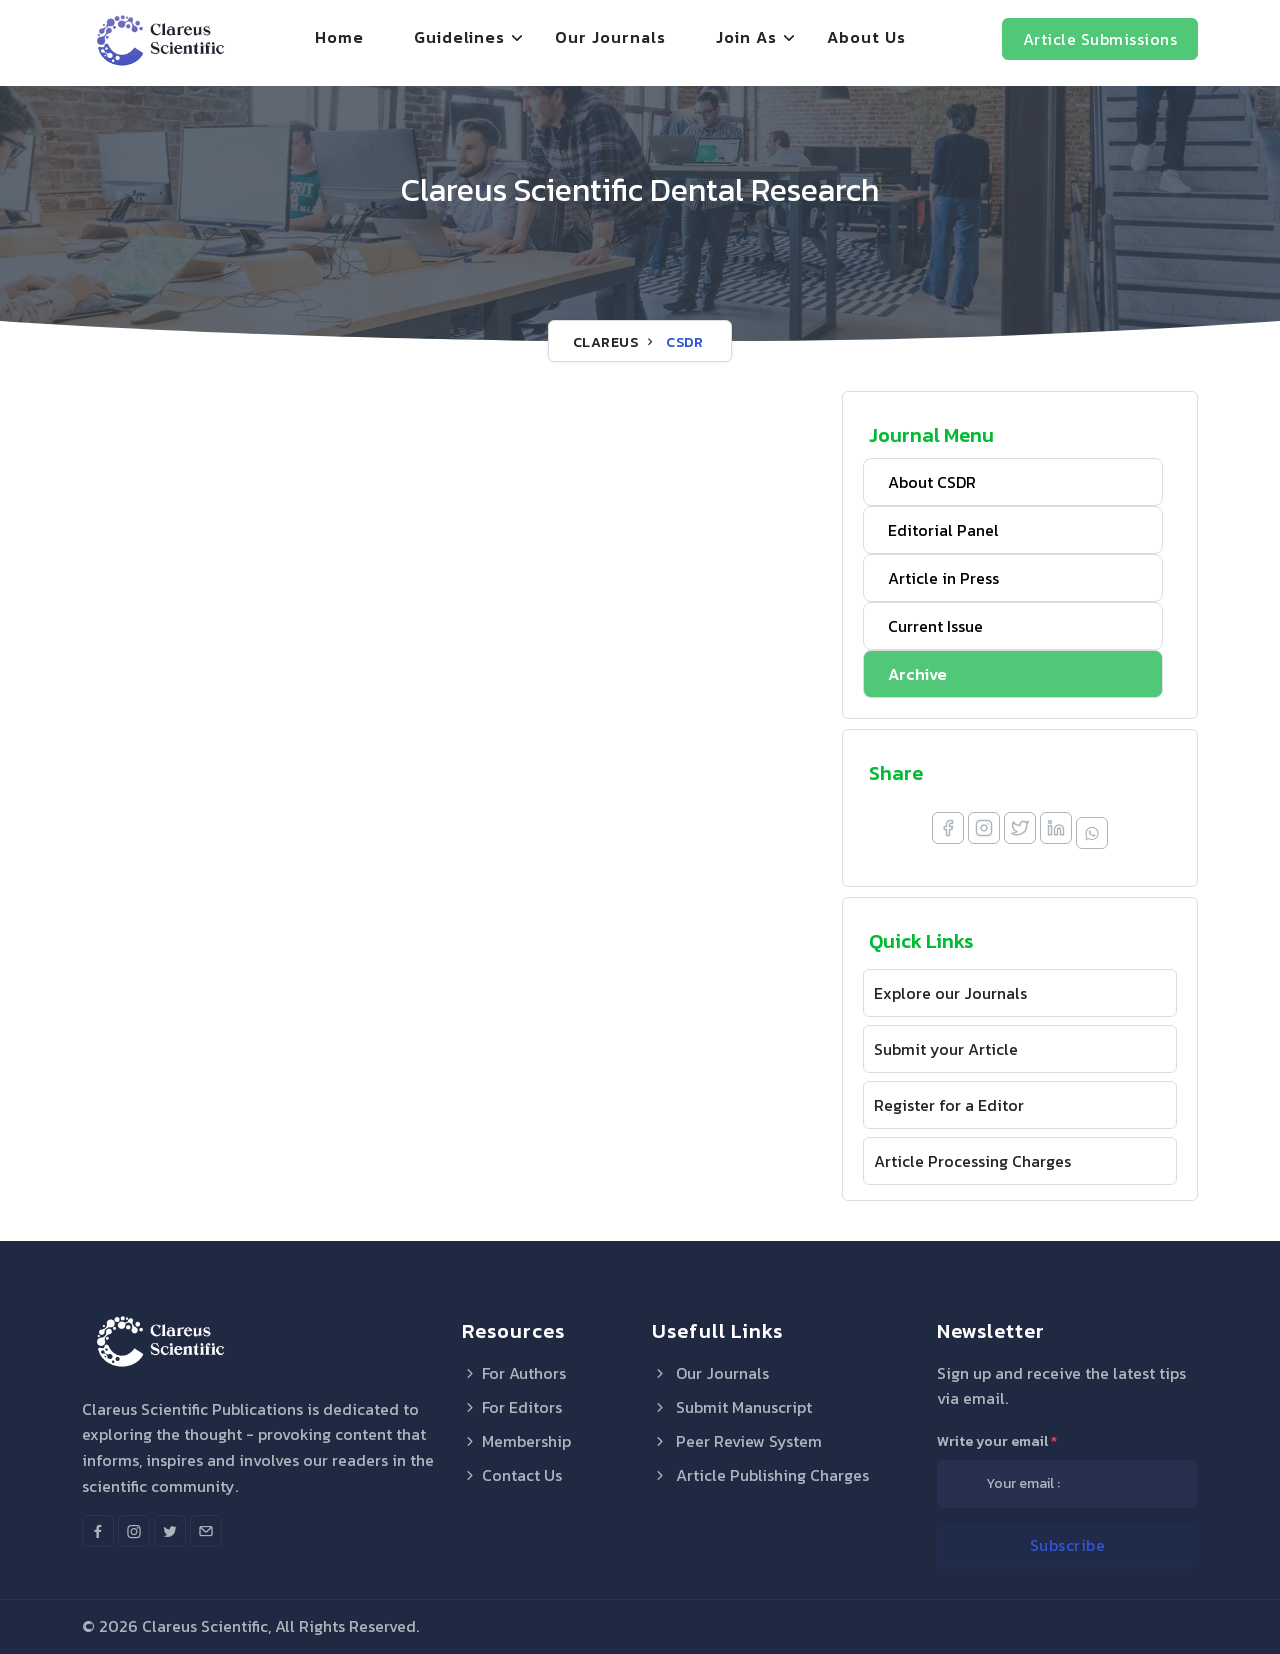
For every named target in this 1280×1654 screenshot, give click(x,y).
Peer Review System (737, 1441)
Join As (746, 37)
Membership (516, 1441)
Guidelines (459, 37)
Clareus (606, 342)
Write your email (997, 1441)
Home (339, 37)
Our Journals (610, 37)
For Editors (512, 1407)
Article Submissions (1100, 39)
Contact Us (512, 1475)
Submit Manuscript (732, 1407)
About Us (866, 37)
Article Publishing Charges (760, 1475)
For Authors (514, 1373)
